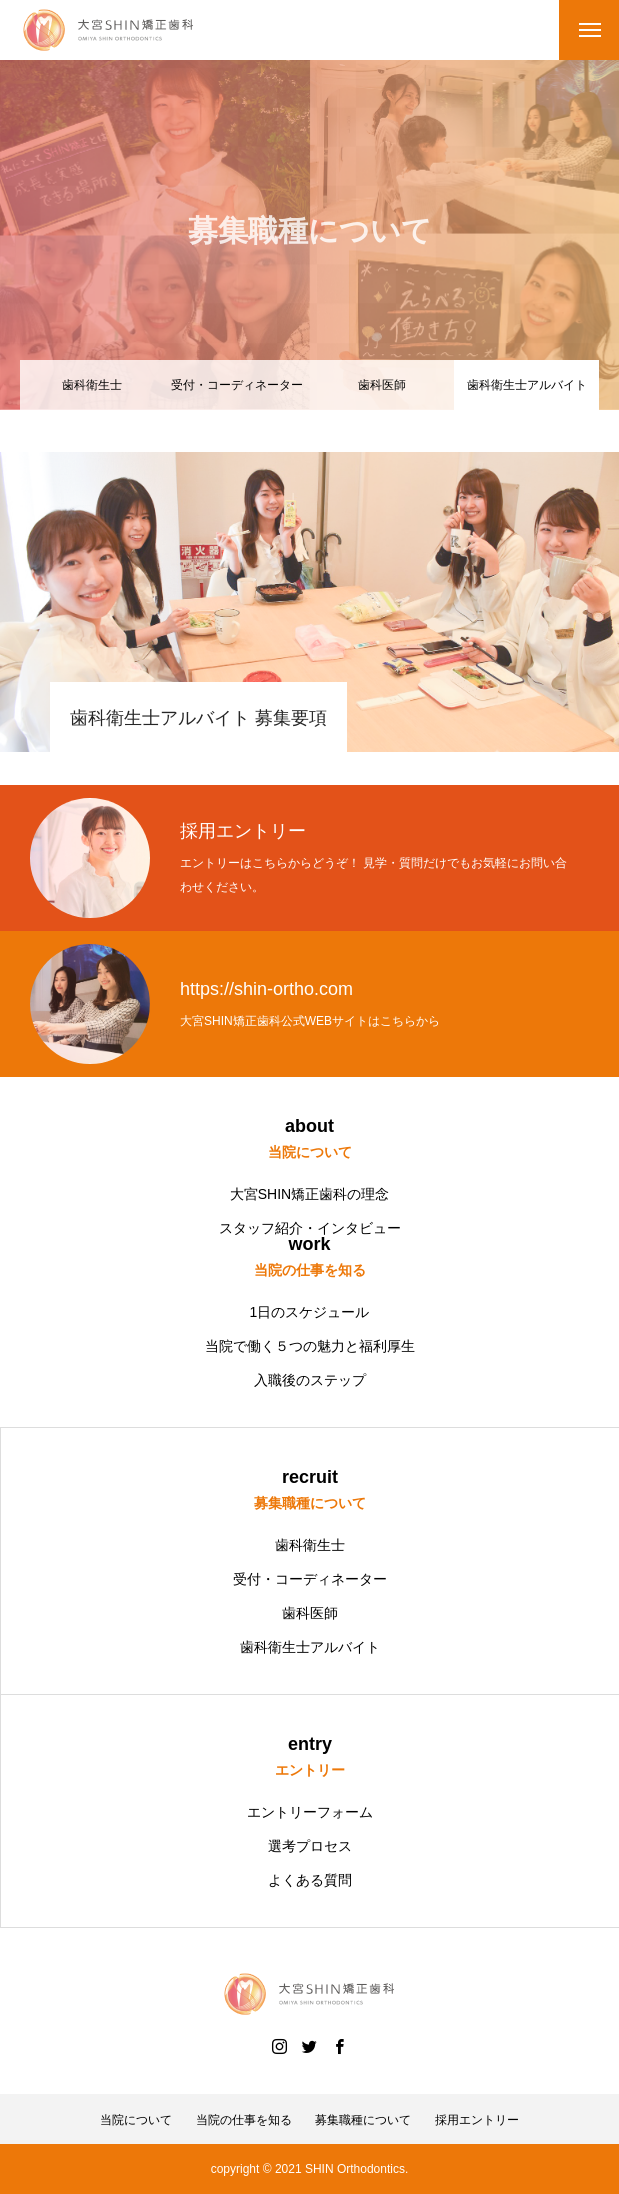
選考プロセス (310, 1846)
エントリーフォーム (310, 1812)
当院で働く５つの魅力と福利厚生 (310, 1346)
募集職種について (363, 2120)
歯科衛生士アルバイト (310, 1647)
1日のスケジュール (310, 1312)
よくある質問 (310, 1880)
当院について (136, 2120)
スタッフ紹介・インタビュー (310, 1228)
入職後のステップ (310, 1380)
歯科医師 (382, 385)
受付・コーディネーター (237, 385)
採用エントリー (477, 2120)
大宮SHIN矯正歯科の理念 (309, 1194)
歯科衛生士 (92, 385)
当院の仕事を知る (244, 2120)
